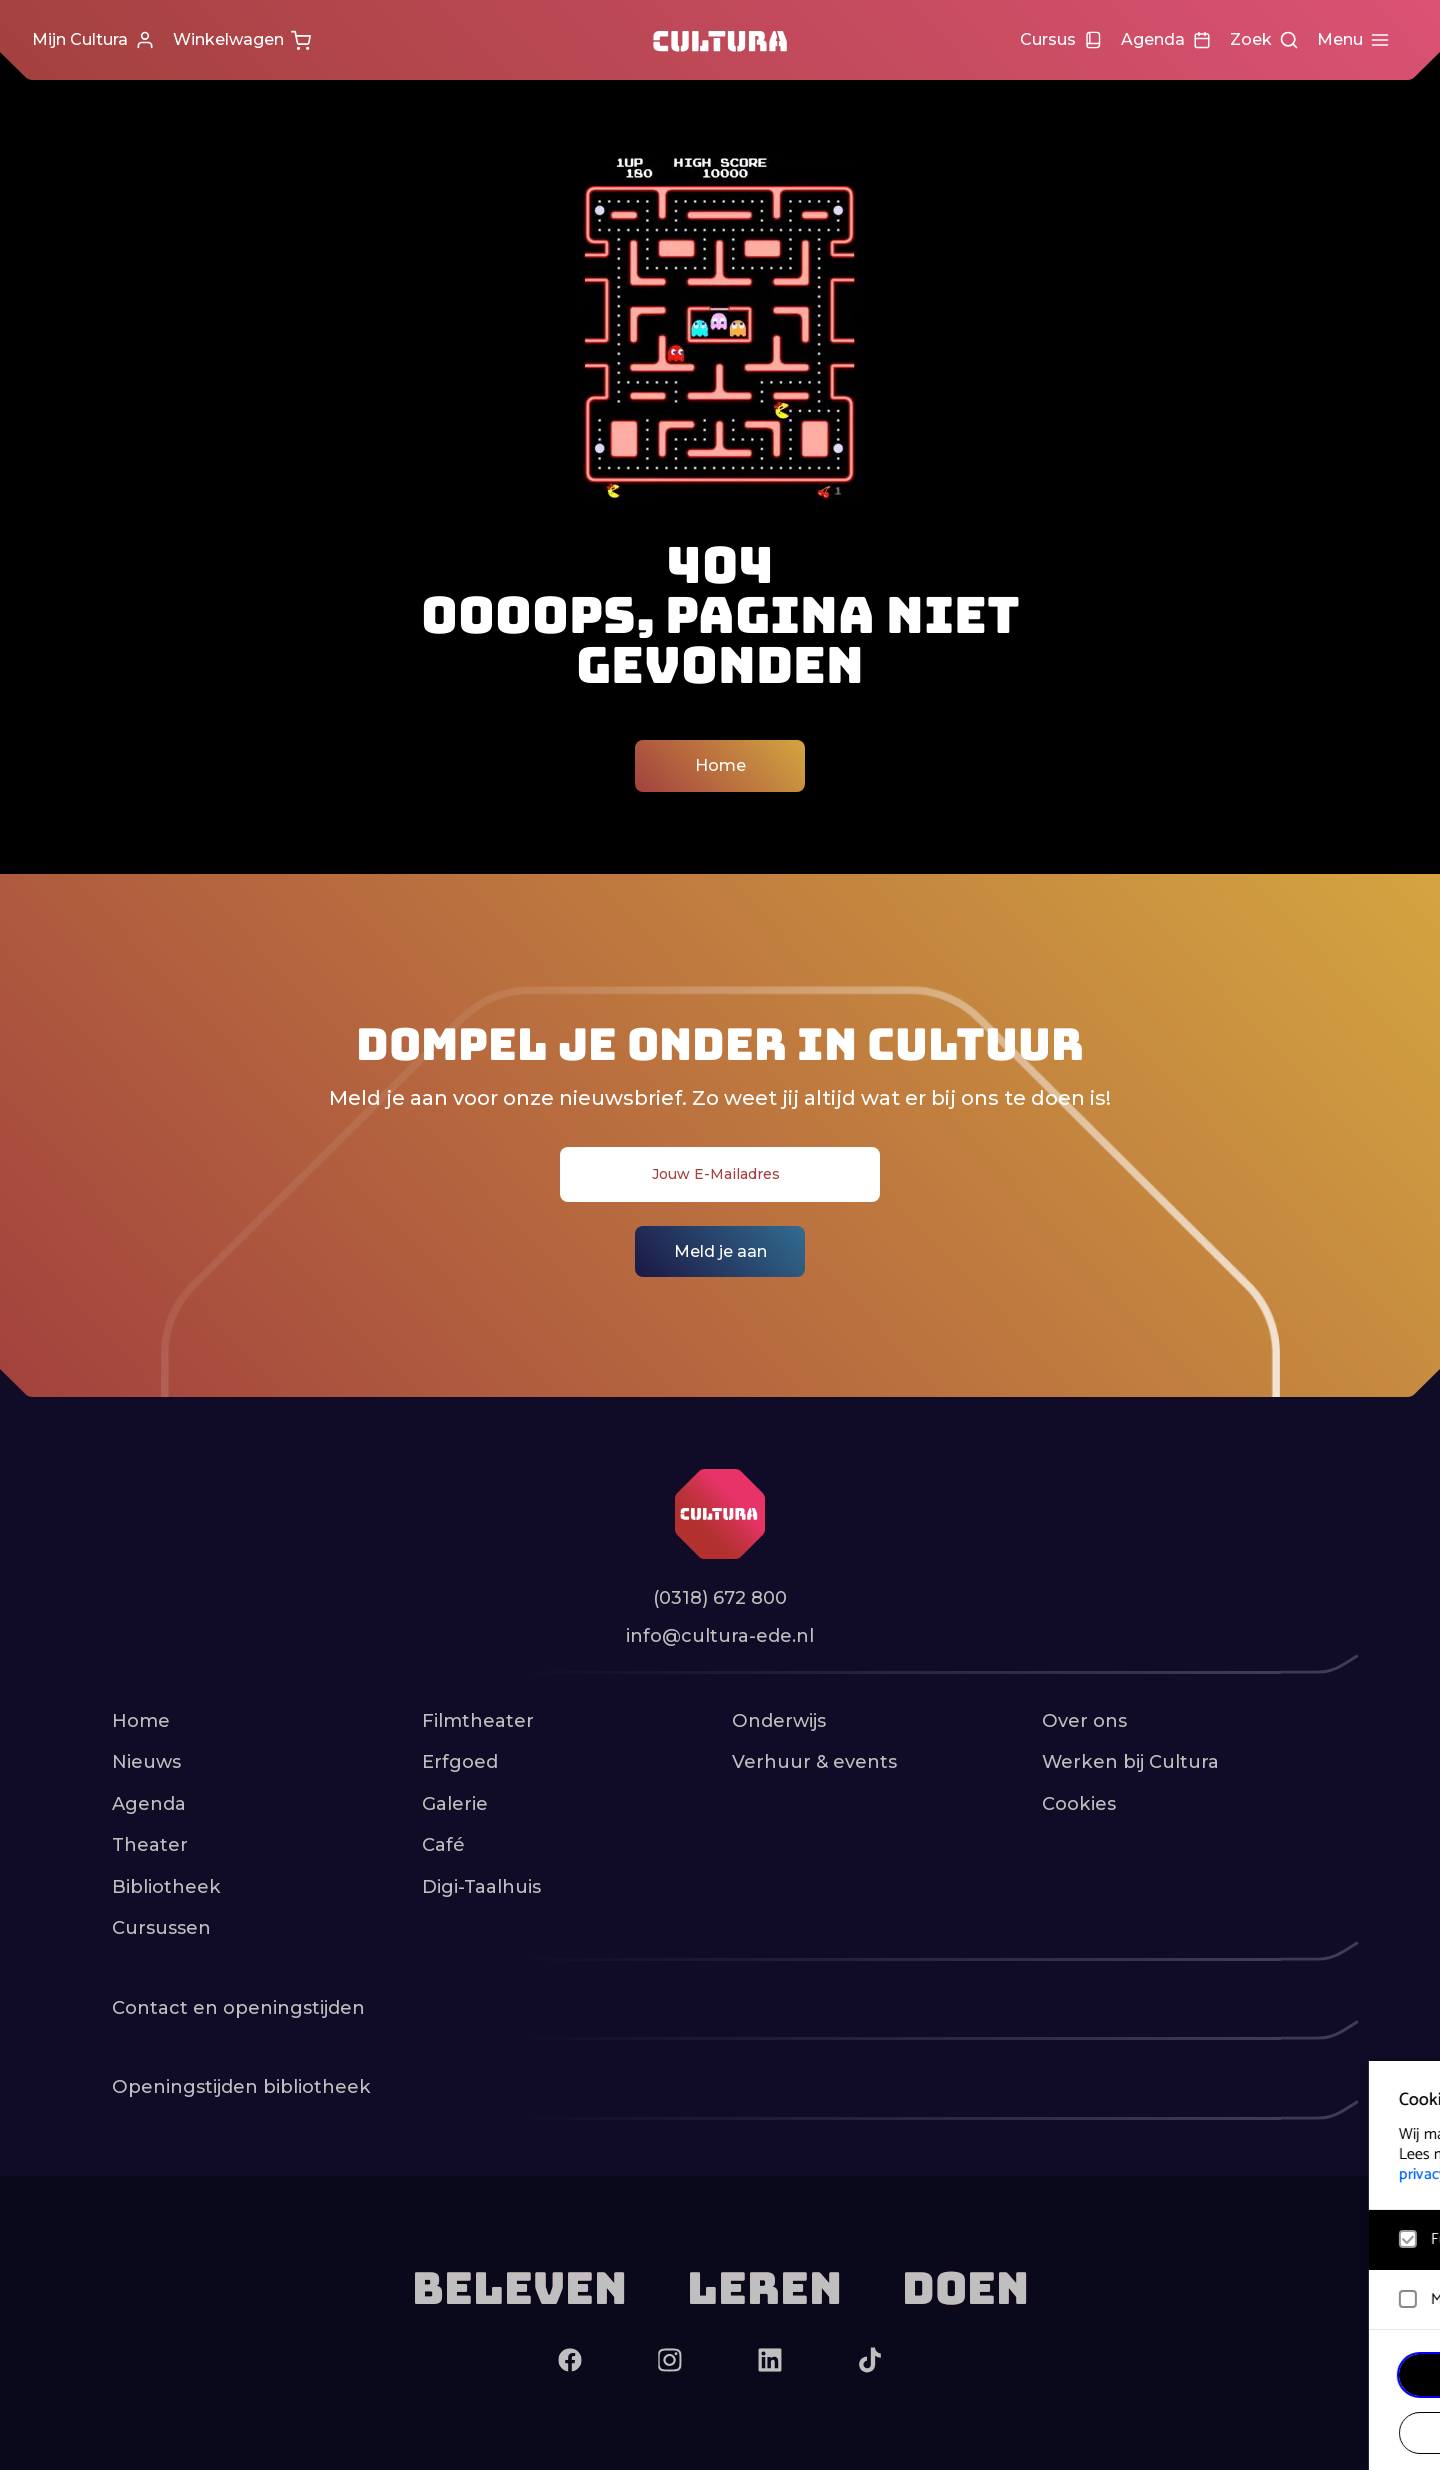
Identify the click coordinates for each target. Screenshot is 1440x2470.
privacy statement (1190, 2174)
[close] (1409, 2097)
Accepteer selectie (1270, 2432)
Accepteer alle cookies (1270, 2374)
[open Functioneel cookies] (1408, 2242)
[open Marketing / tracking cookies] (1408, 2302)
